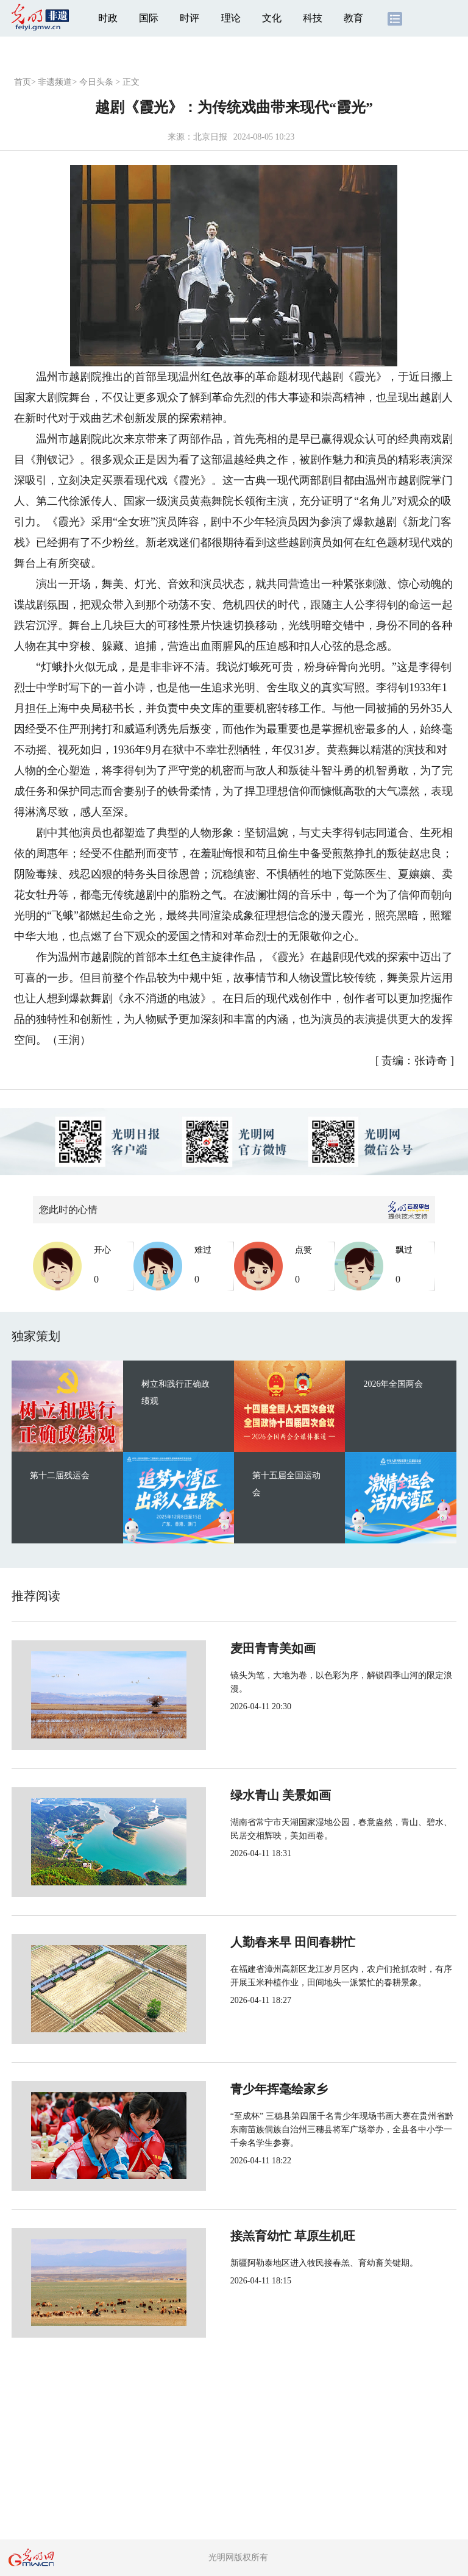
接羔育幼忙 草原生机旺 (252, 2236)
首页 (22, 82)
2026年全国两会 (393, 1384)
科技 (312, 18)
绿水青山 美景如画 (240, 1795)
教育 (353, 18)
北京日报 (210, 136)
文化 (272, 18)
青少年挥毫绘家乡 (238, 2089)
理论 (231, 18)
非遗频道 (55, 82)
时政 (108, 18)
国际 (148, 18)
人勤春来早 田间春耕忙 (252, 1942)
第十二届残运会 (60, 1475)
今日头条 (96, 82)
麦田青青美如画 (232, 1648)
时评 (189, 18)
